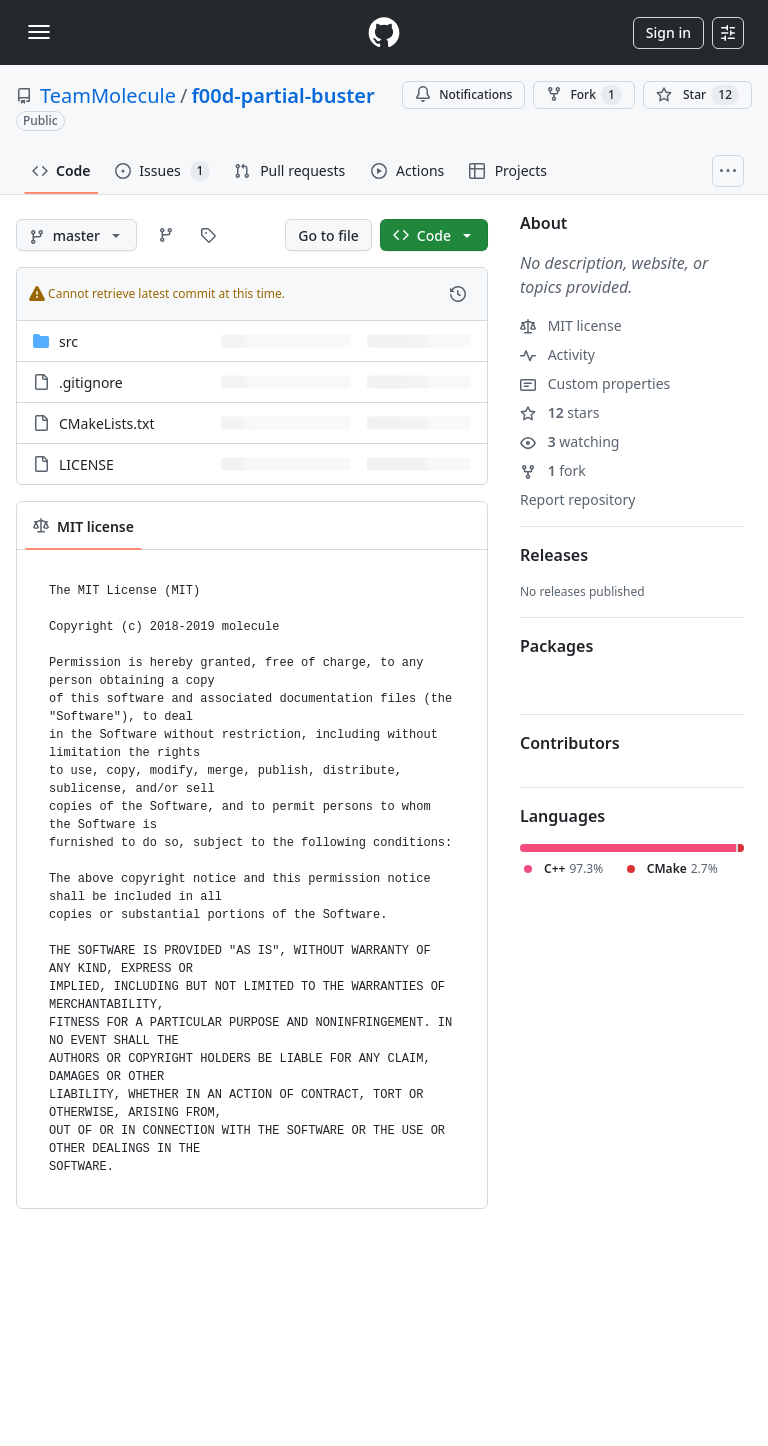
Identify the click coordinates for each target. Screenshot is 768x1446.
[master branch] (76, 235)
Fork (583, 95)
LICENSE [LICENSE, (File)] (86, 464)
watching (569, 441)
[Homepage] (384, 32)
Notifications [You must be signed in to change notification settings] (463, 94)
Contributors (570, 743)
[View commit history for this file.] (458, 294)
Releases (554, 555)
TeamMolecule (108, 95)
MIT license (571, 325)
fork (553, 470)
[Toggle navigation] (39, 32)
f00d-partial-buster (282, 95)
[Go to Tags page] (208, 235)
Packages (556, 646)
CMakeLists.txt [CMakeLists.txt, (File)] (106, 423)
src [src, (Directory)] (68, 341)
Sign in (668, 32)
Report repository (577, 499)
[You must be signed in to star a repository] (697, 95)
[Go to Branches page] (166, 235)
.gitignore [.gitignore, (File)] (91, 382)
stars (559, 412)
